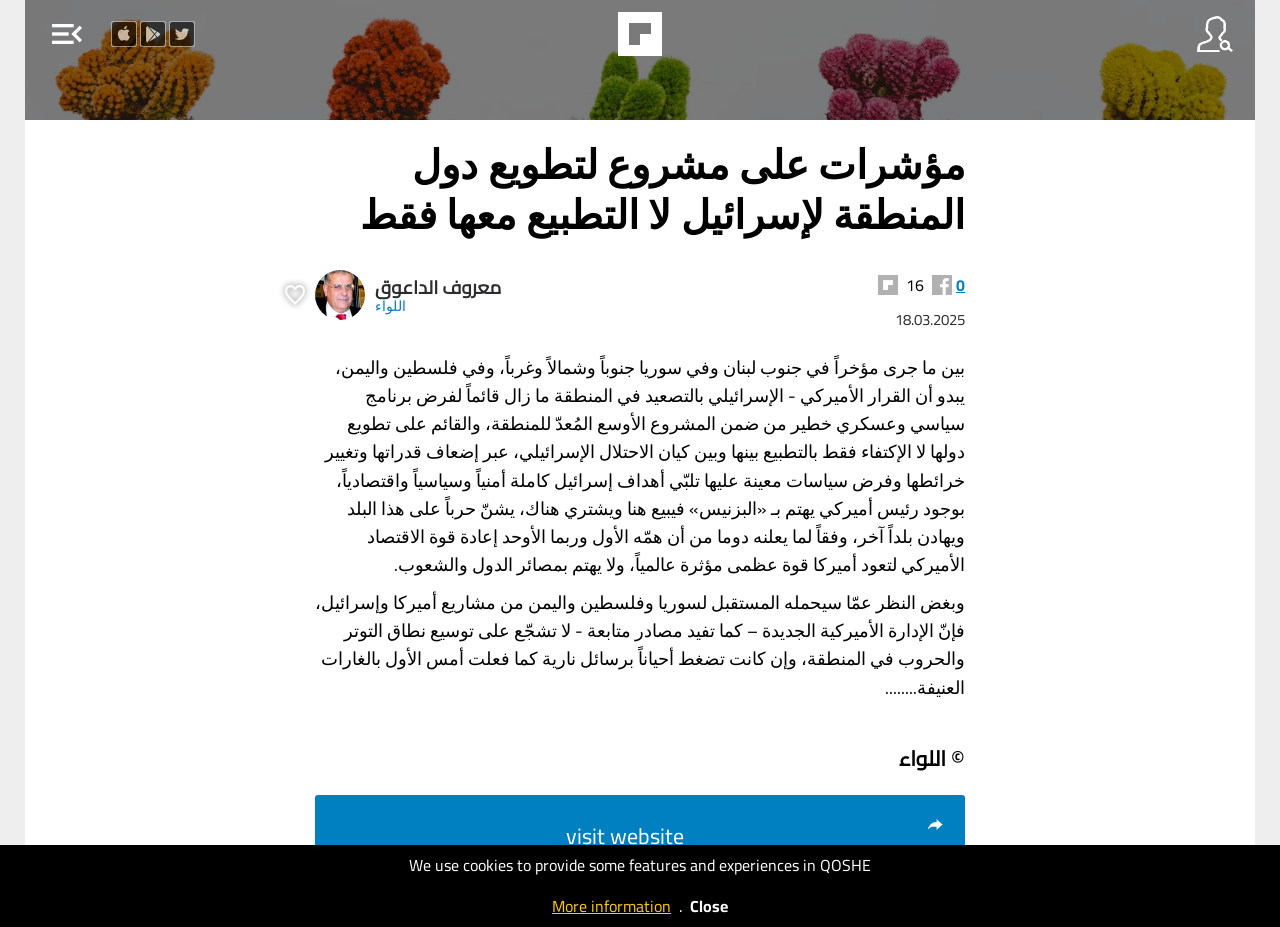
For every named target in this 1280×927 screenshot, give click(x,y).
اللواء (390, 305)
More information (611, 906)
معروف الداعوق (438, 287)
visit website (755, 836)
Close (709, 906)
